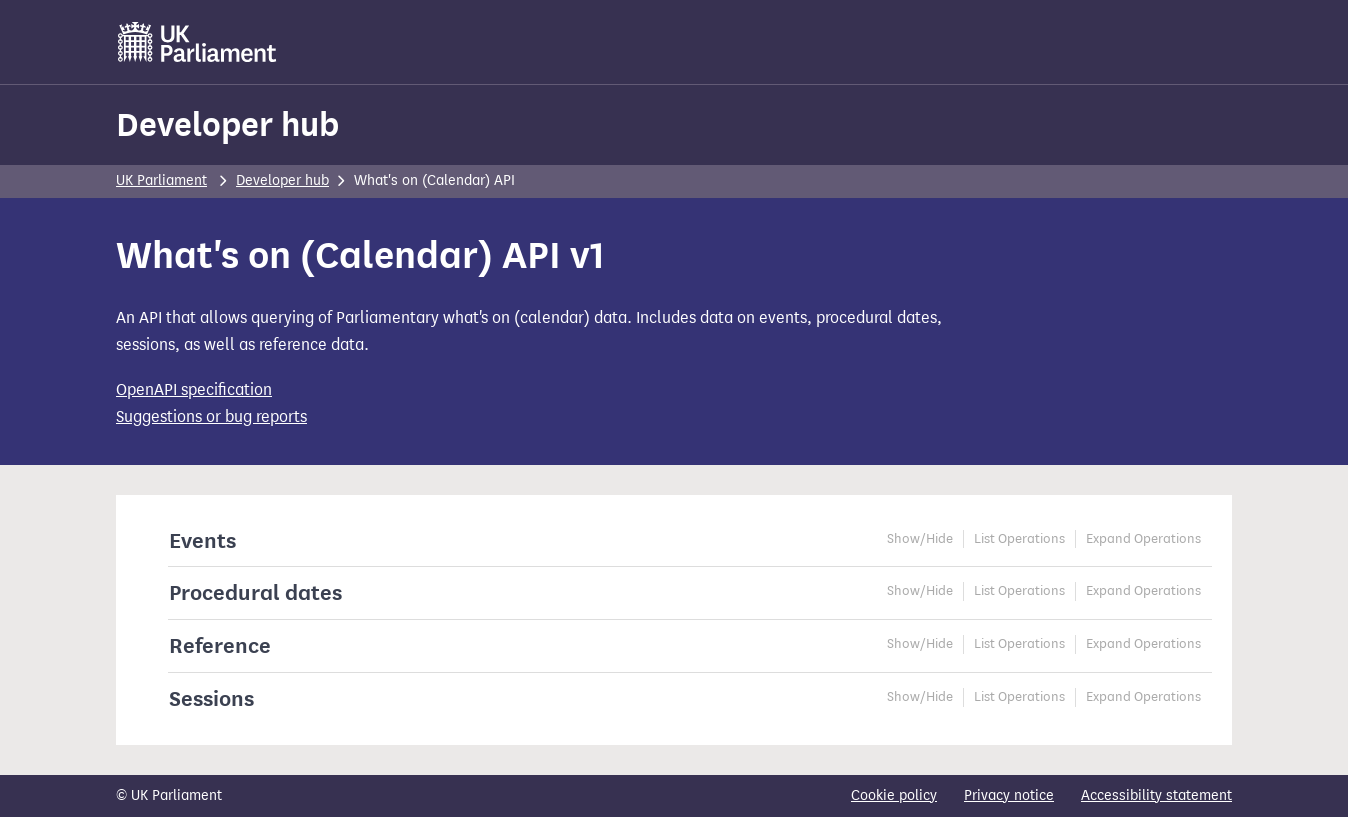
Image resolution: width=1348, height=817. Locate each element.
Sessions (211, 698)
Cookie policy (894, 795)
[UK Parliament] (197, 42)
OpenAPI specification (194, 389)
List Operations (1019, 539)
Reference (220, 645)
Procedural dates (255, 592)
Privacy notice (1009, 795)
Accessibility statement (1156, 795)
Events (202, 540)
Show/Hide (920, 539)
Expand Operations (1143, 539)
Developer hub (227, 124)
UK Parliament (161, 180)
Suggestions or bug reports (211, 416)
